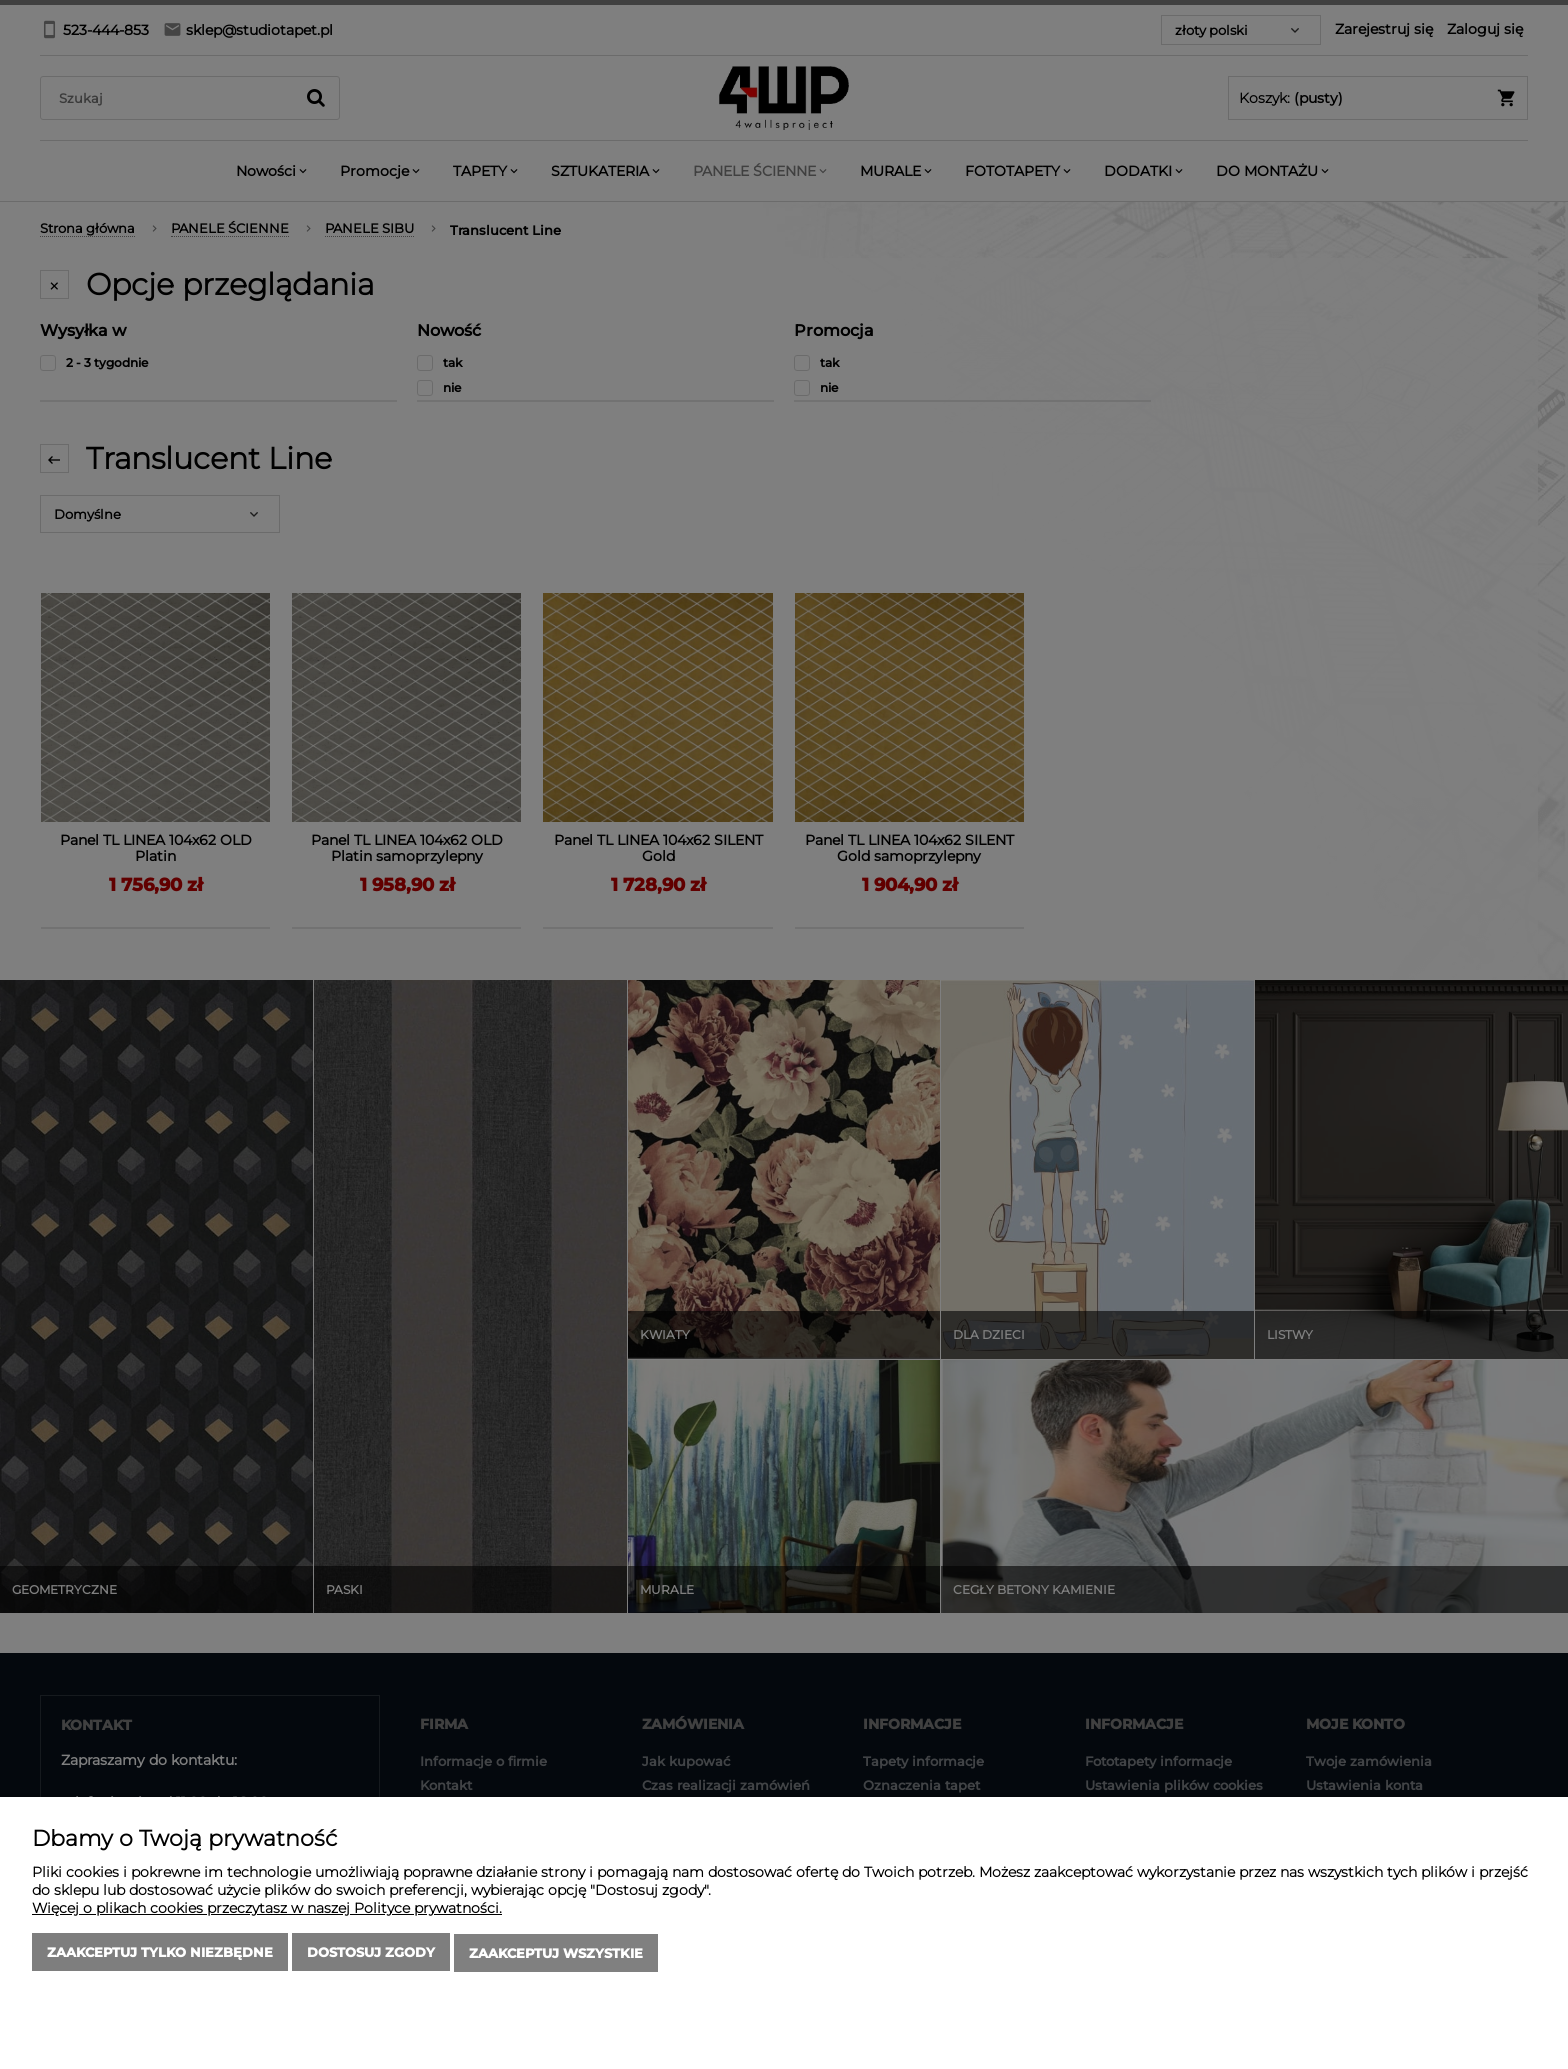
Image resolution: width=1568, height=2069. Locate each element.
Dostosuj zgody (371, 1954)
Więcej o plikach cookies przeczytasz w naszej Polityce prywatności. (267, 1910)
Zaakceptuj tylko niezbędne (160, 1954)
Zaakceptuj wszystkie (556, 1954)
